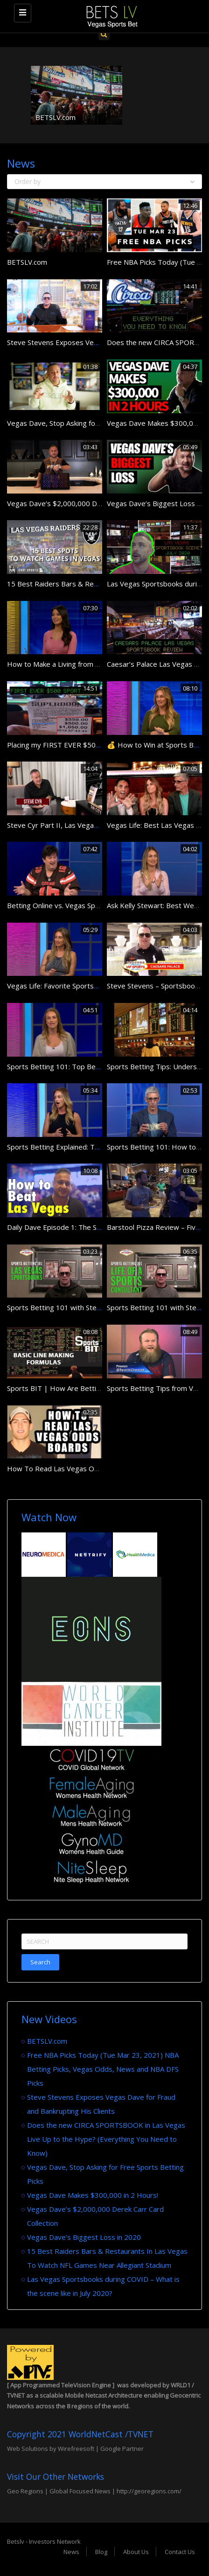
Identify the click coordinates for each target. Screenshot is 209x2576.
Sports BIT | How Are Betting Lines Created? (80, 1388)
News (71, 2552)
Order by (104, 181)
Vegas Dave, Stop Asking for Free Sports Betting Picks (94, 423)
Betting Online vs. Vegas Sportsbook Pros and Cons (90, 905)
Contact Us (180, 2552)
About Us (136, 2552)
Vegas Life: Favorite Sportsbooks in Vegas (74, 985)
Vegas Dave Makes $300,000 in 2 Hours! (92, 2195)
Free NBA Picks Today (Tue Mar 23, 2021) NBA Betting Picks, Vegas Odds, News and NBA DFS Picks (103, 2069)
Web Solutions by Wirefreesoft (50, 2448)
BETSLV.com (55, 117)
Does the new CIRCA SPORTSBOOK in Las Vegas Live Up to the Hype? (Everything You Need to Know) (106, 2139)
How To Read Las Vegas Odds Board (67, 1468)
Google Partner (121, 2448)
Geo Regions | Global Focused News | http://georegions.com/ (94, 2491)
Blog (101, 2552)
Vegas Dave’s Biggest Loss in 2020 (84, 2237)
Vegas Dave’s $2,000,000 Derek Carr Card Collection (91, 503)
